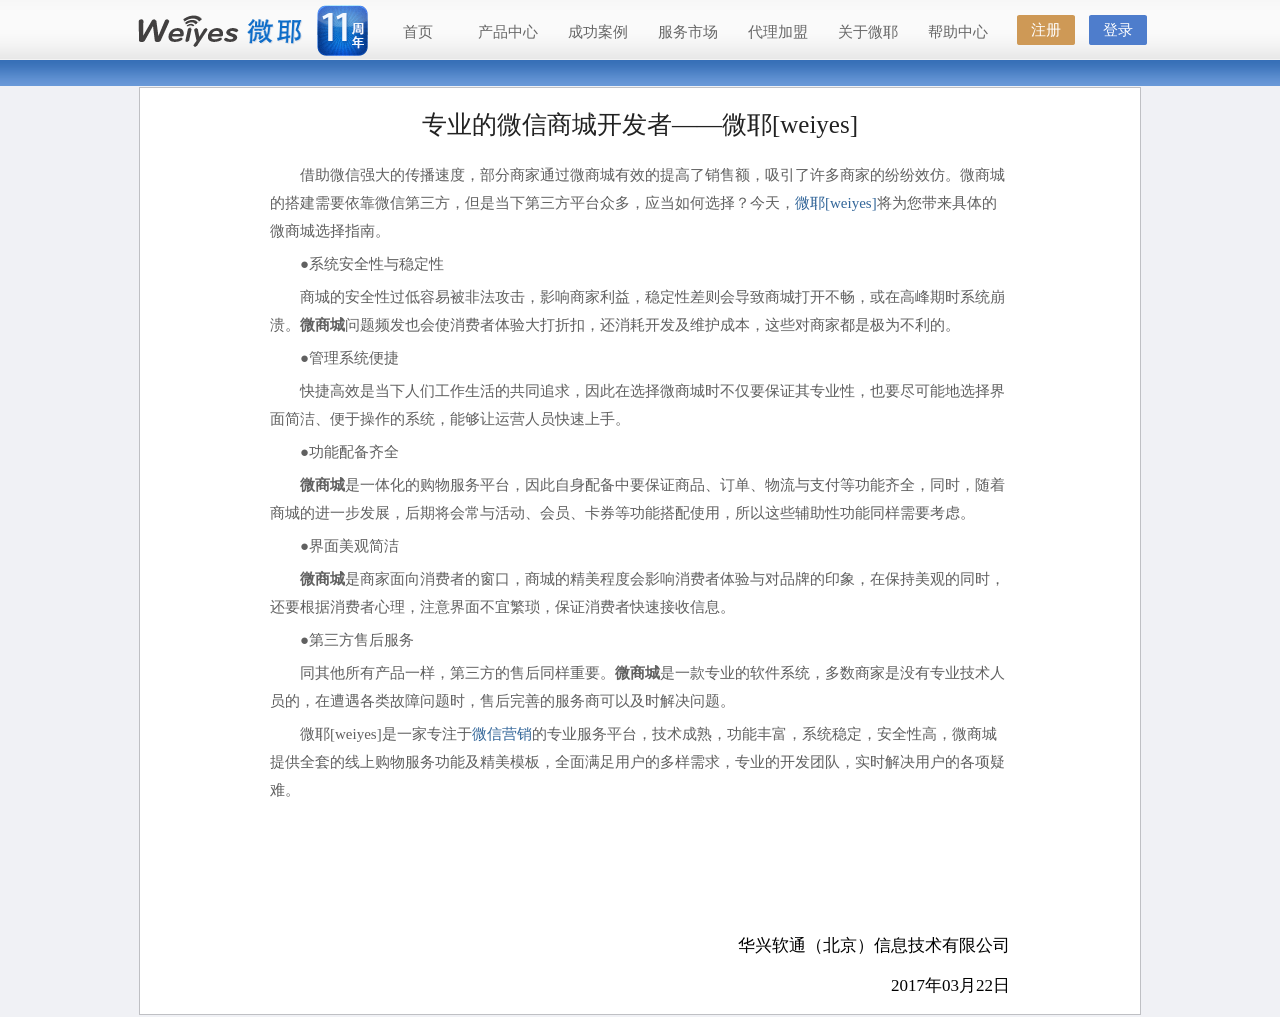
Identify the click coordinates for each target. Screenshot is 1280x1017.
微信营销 (502, 734)
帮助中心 (958, 32)
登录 (1118, 30)
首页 (418, 32)
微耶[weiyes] (836, 203)
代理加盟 (778, 32)
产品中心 (508, 32)
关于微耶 (868, 32)
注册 (1046, 30)
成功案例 (598, 32)
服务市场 (688, 32)
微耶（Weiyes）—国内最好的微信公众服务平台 (219, 32)
